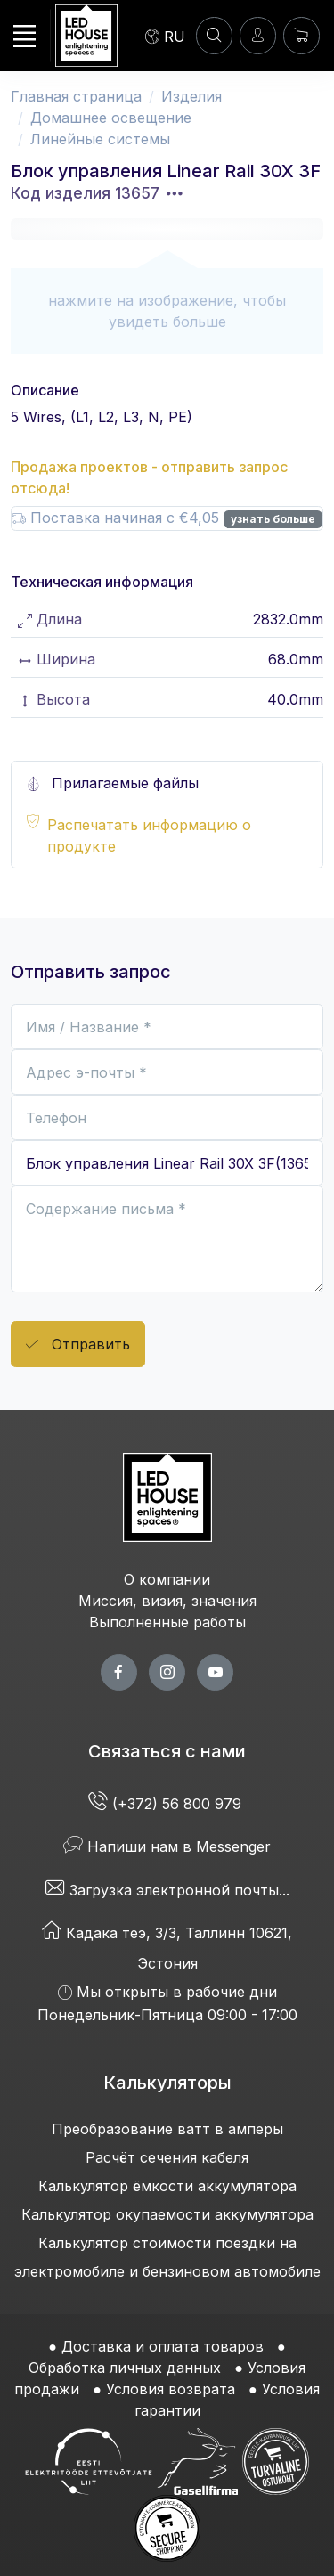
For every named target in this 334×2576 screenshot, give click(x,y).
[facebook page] (119, 1672)
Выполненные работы (167, 1622)
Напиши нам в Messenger (167, 1846)
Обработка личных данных (125, 2367)
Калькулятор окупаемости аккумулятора (167, 2214)
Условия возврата (170, 2389)
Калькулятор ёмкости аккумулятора (167, 2186)
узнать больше (273, 519)
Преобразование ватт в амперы (167, 2129)
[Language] (165, 35)
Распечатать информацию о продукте (149, 835)
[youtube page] (215, 1672)
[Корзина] (301, 35)
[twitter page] (167, 1672)
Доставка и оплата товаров (162, 2346)
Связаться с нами (167, 1751)
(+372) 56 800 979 (167, 1804)
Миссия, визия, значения (167, 1601)
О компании (167, 1579)
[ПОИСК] (214, 35)
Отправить (78, 1344)
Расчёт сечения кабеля (167, 2157)
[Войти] (258, 35)
